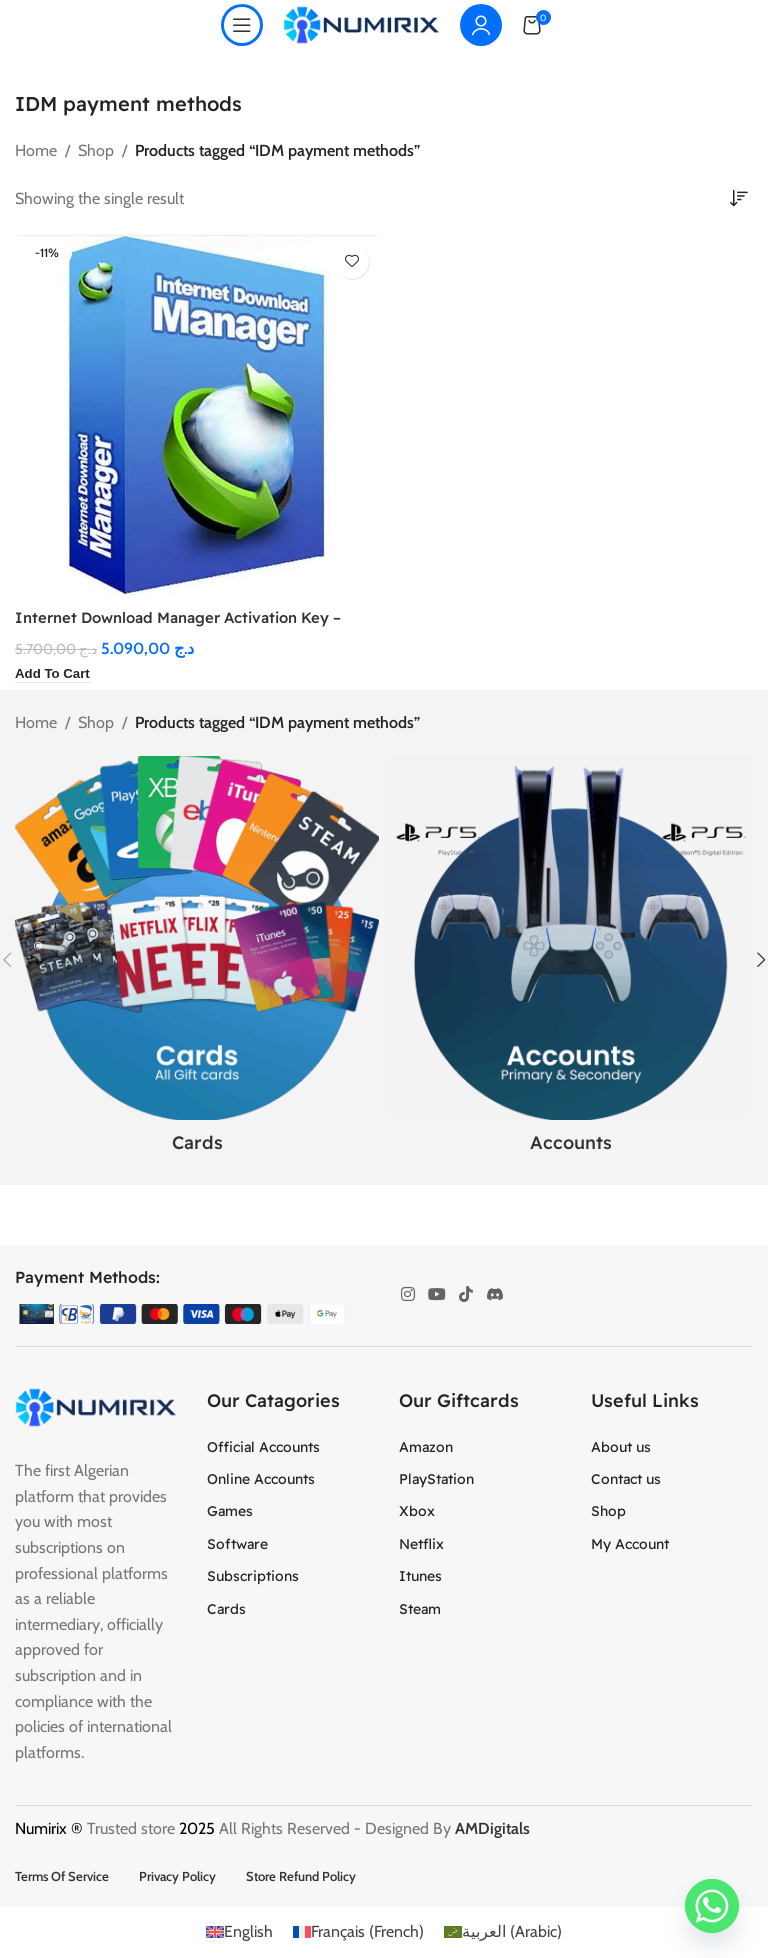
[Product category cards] (197, 960)
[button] (55, 675)
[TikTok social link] (466, 1295)
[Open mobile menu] (242, 25)
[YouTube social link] (436, 1295)
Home (36, 150)
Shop (96, 150)
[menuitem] (239, 1933)
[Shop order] (738, 199)
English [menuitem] (248, 1932)
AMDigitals (494, 1829)
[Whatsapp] (712, 1906)
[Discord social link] (494, 1295)
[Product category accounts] (571, 960)
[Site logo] (361, 23)
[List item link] (288, 1447)
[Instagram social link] (407, 1295)
